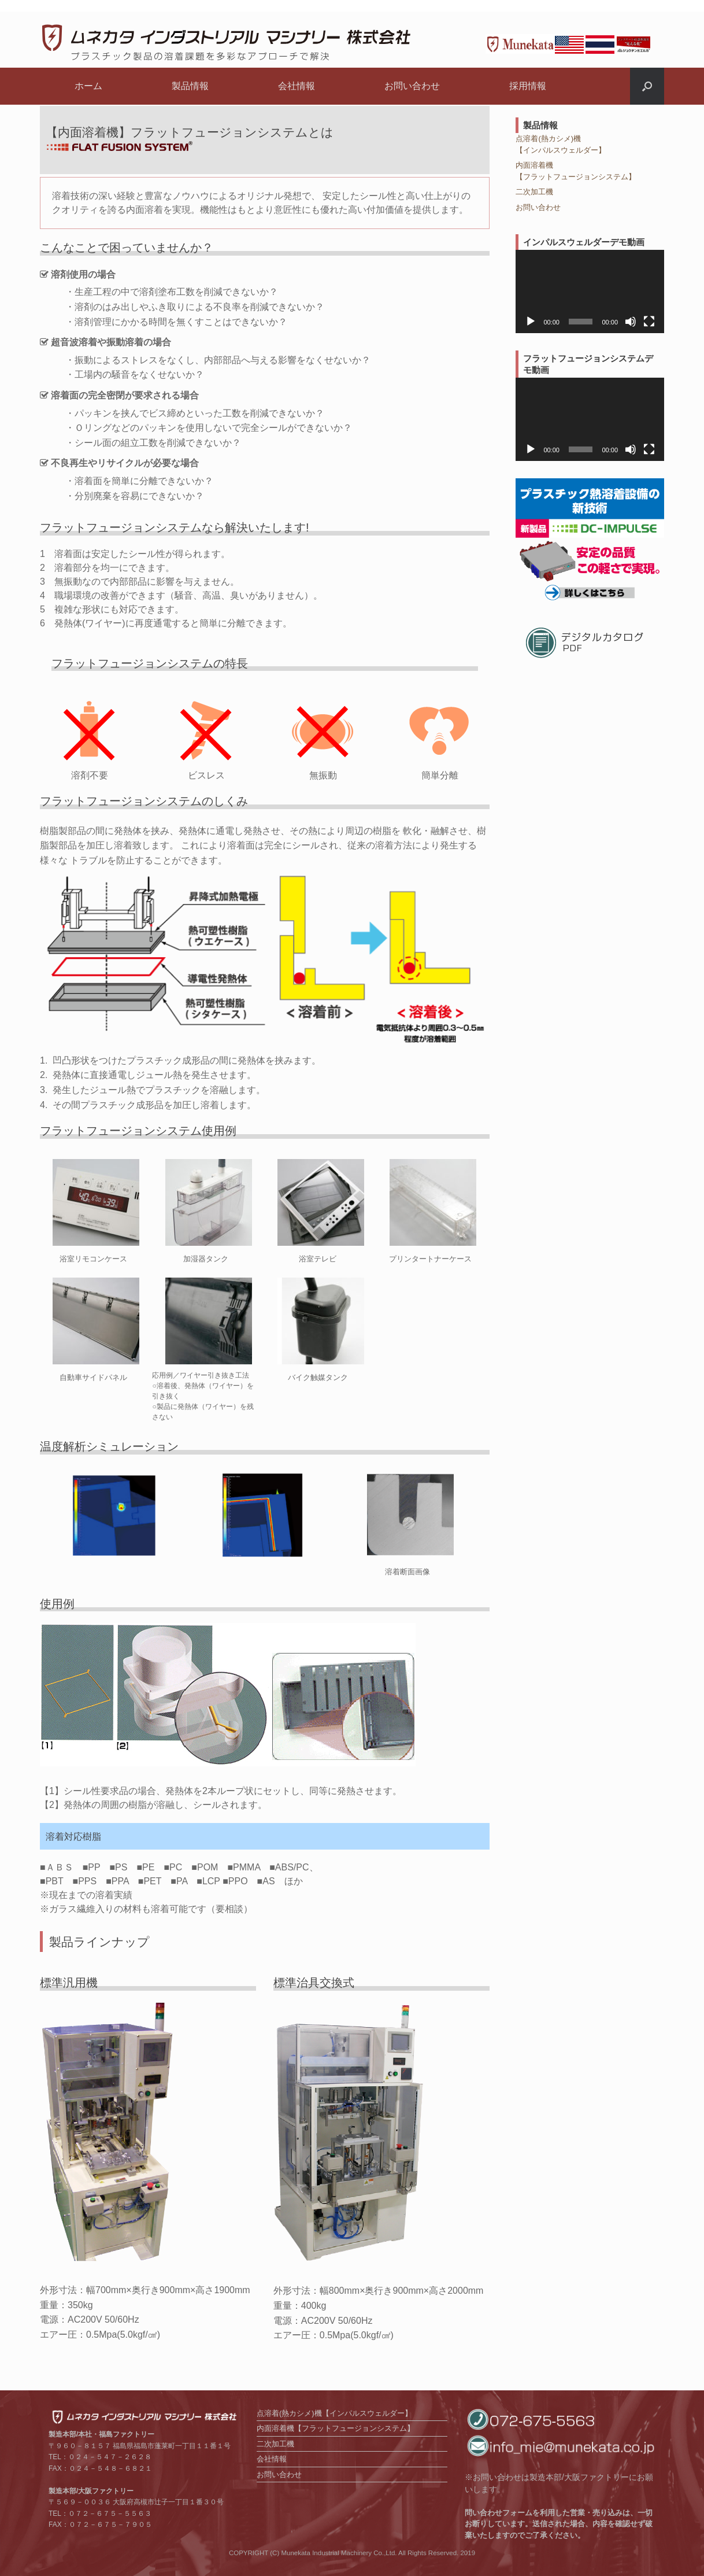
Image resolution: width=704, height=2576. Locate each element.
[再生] (530, 321)
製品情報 (190, 86)
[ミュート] (630, 321)
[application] (590, 291)
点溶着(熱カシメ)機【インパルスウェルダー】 (334, 2413)
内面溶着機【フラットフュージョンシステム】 (335, 2428)
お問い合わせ (412, 86)
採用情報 (527, 86)
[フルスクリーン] (649, 321)
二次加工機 (534, 191)
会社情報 (296, 86)
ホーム (88, 86)
